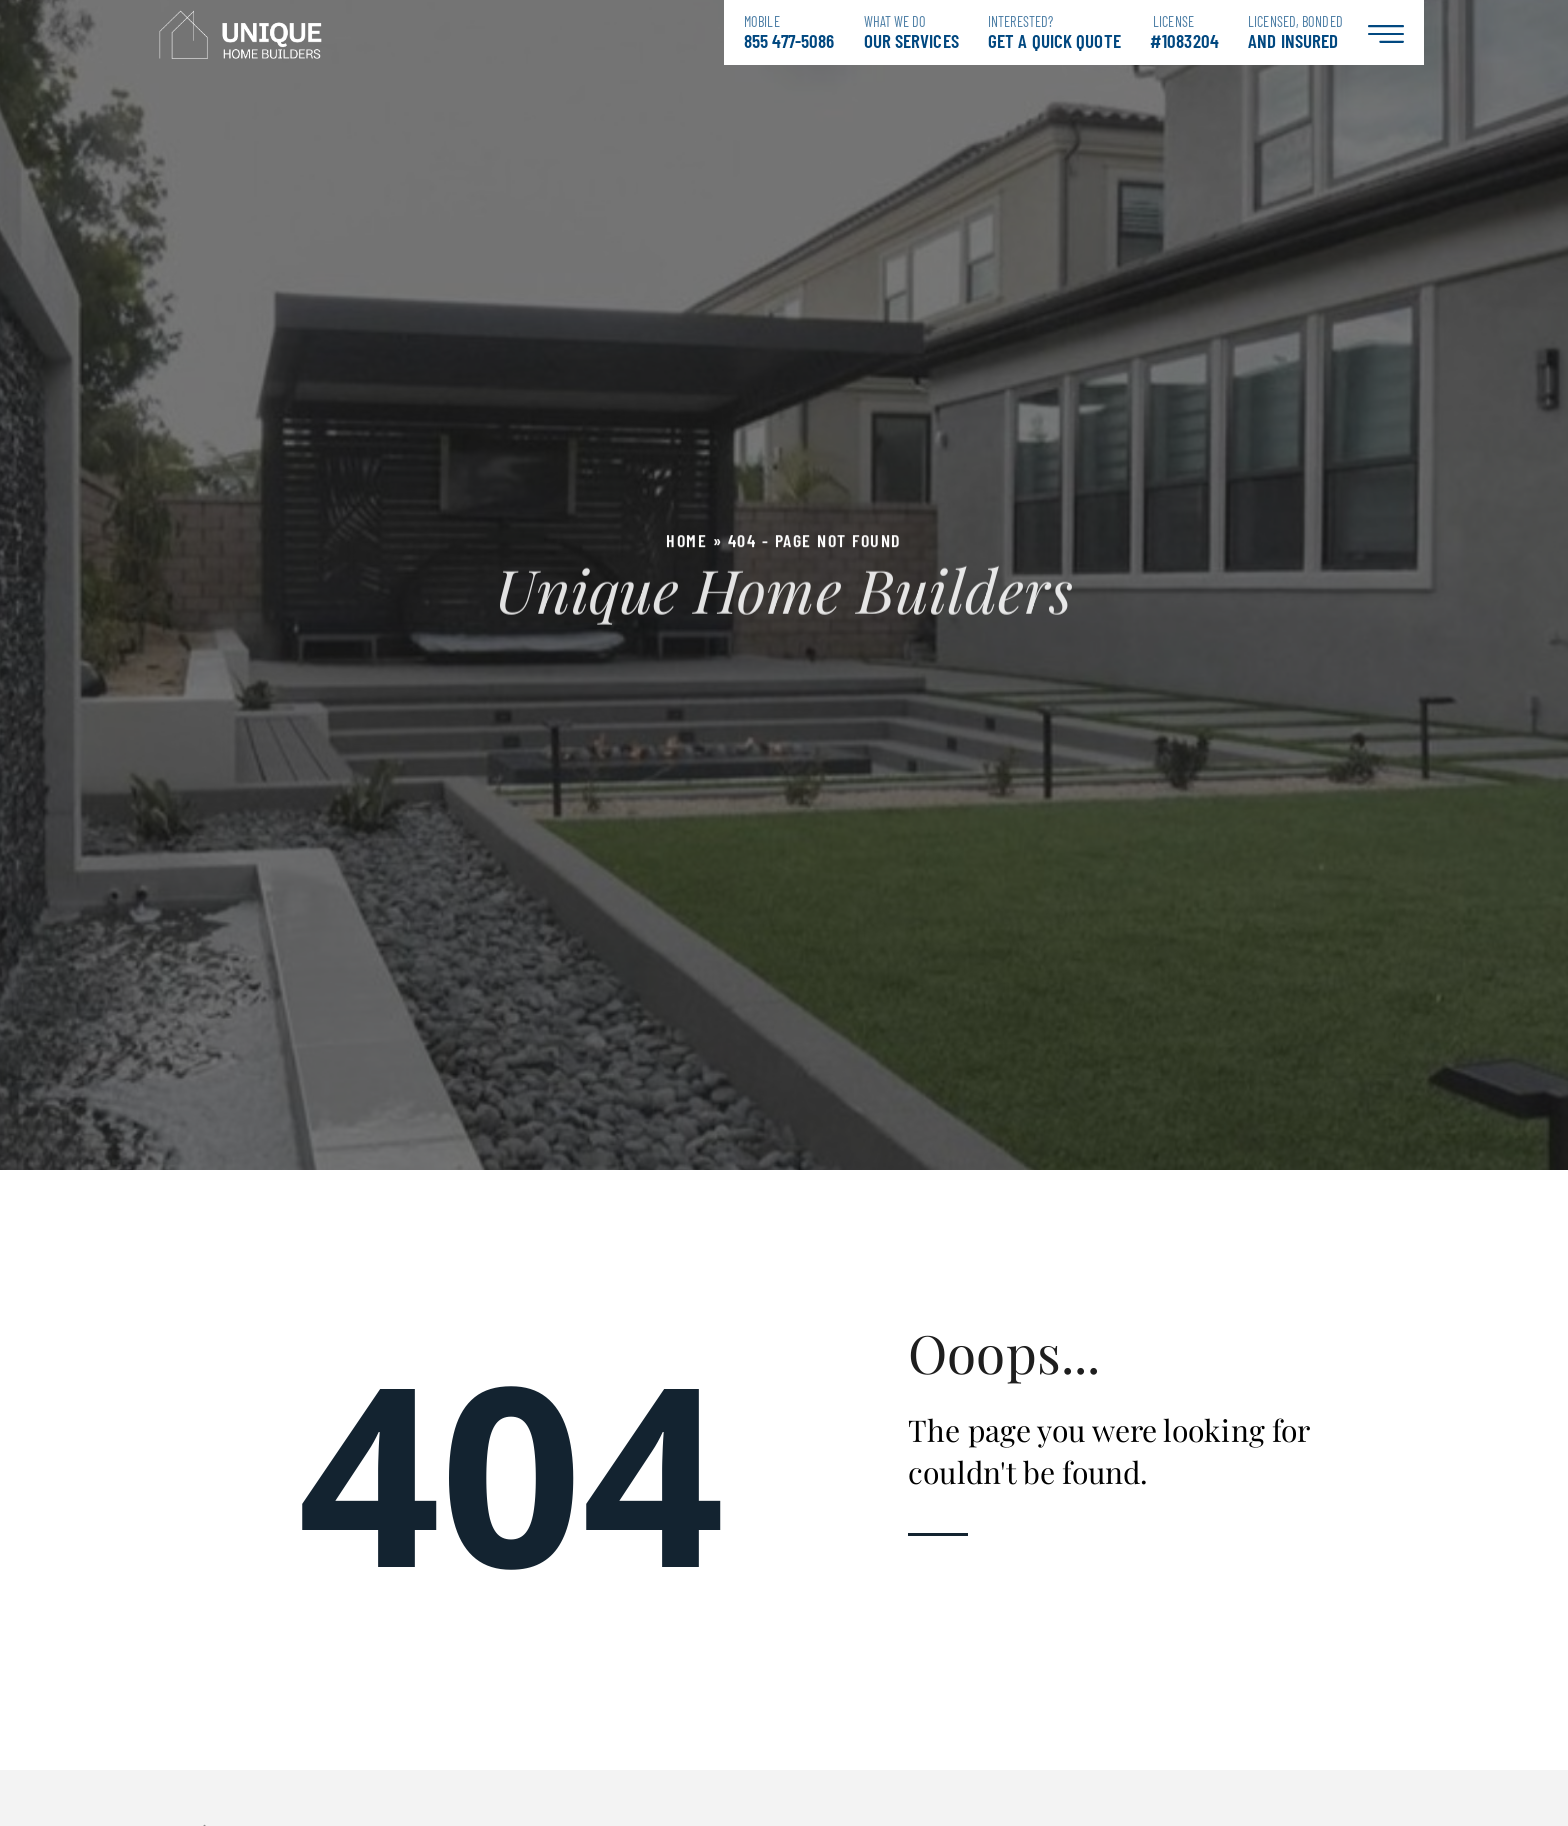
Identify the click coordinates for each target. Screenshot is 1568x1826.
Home (686, 540)
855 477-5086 (789, 32)
